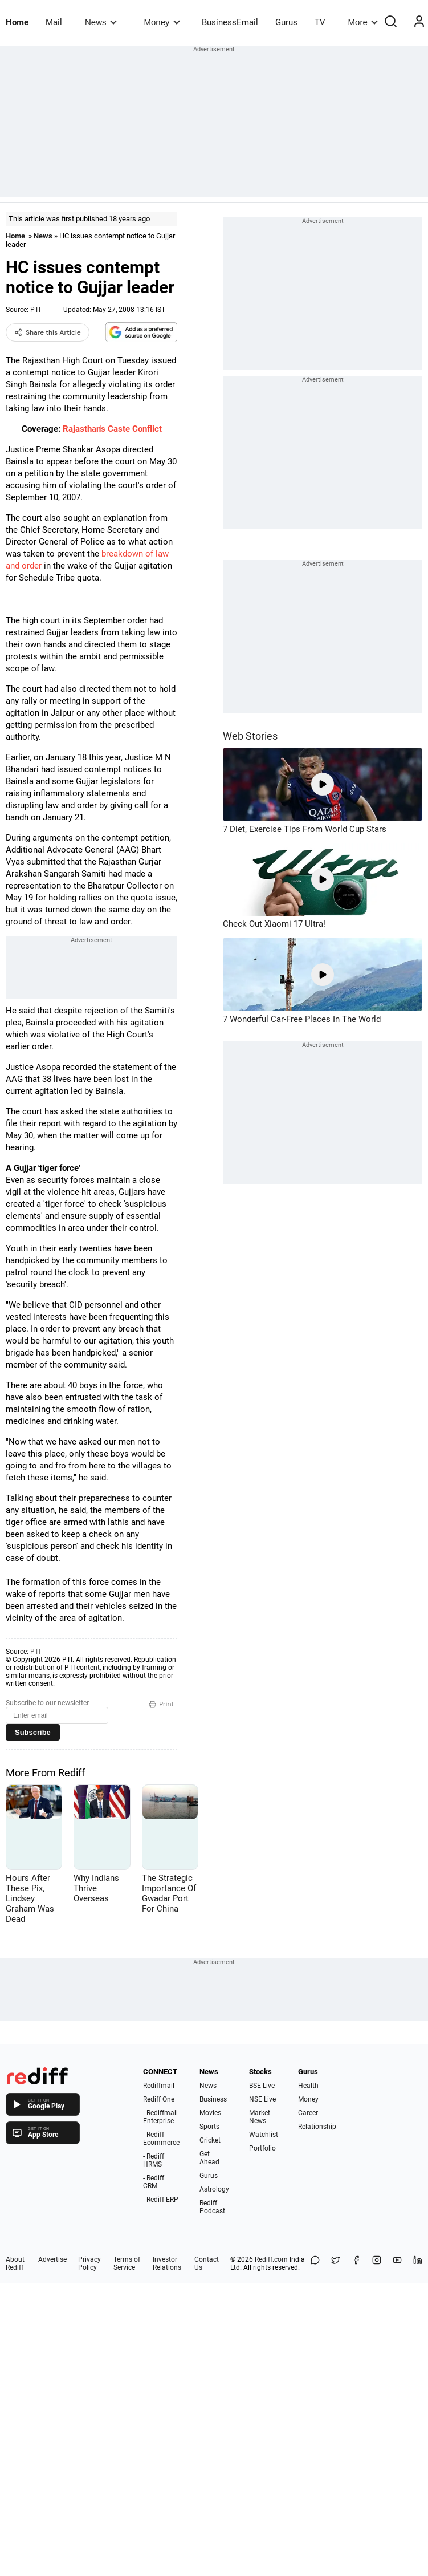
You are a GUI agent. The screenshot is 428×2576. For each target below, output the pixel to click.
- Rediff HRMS (153, 2160)
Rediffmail (158, 2086)
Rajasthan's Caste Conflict (112, 429)
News (100, 22)
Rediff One (158, 2099)
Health (308, 2086)
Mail (54, 22)
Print (161, 1704)
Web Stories (250, 736)
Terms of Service (126, 2263)
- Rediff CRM (153, 2182)
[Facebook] (356, 2263)
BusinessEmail (230, 22)
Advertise (52, 2259)
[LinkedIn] (417, 2263)
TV (320, 22)
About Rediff (15, 2263)
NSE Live (262, 2099)
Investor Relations (167, 2263)
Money (162, 22)
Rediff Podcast (212, 2207)
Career (308, 2113)
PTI (35, 310)
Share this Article (47, 332)
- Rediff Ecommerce (161, 2139)
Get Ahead (209, 2158)
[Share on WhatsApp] (315, 2263)
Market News (259, 2117)
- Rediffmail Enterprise (160, 2117)
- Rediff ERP (160, 2200)
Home (17, 22)
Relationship (317, 2127)
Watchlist (263, 2135)
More (363, 22)
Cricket (210, 2140)
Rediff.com (271, 2259)
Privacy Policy (89, 2263)
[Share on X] (335, 2263)
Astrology (214, 2189)
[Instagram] (376, 2263)
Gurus (286, 22)
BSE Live (262, 2086)
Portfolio (262, 2148)
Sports (209, 2127)
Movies (210, 2113)
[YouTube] (397, 2263)
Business (213, 2099)
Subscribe (33, 1732)
